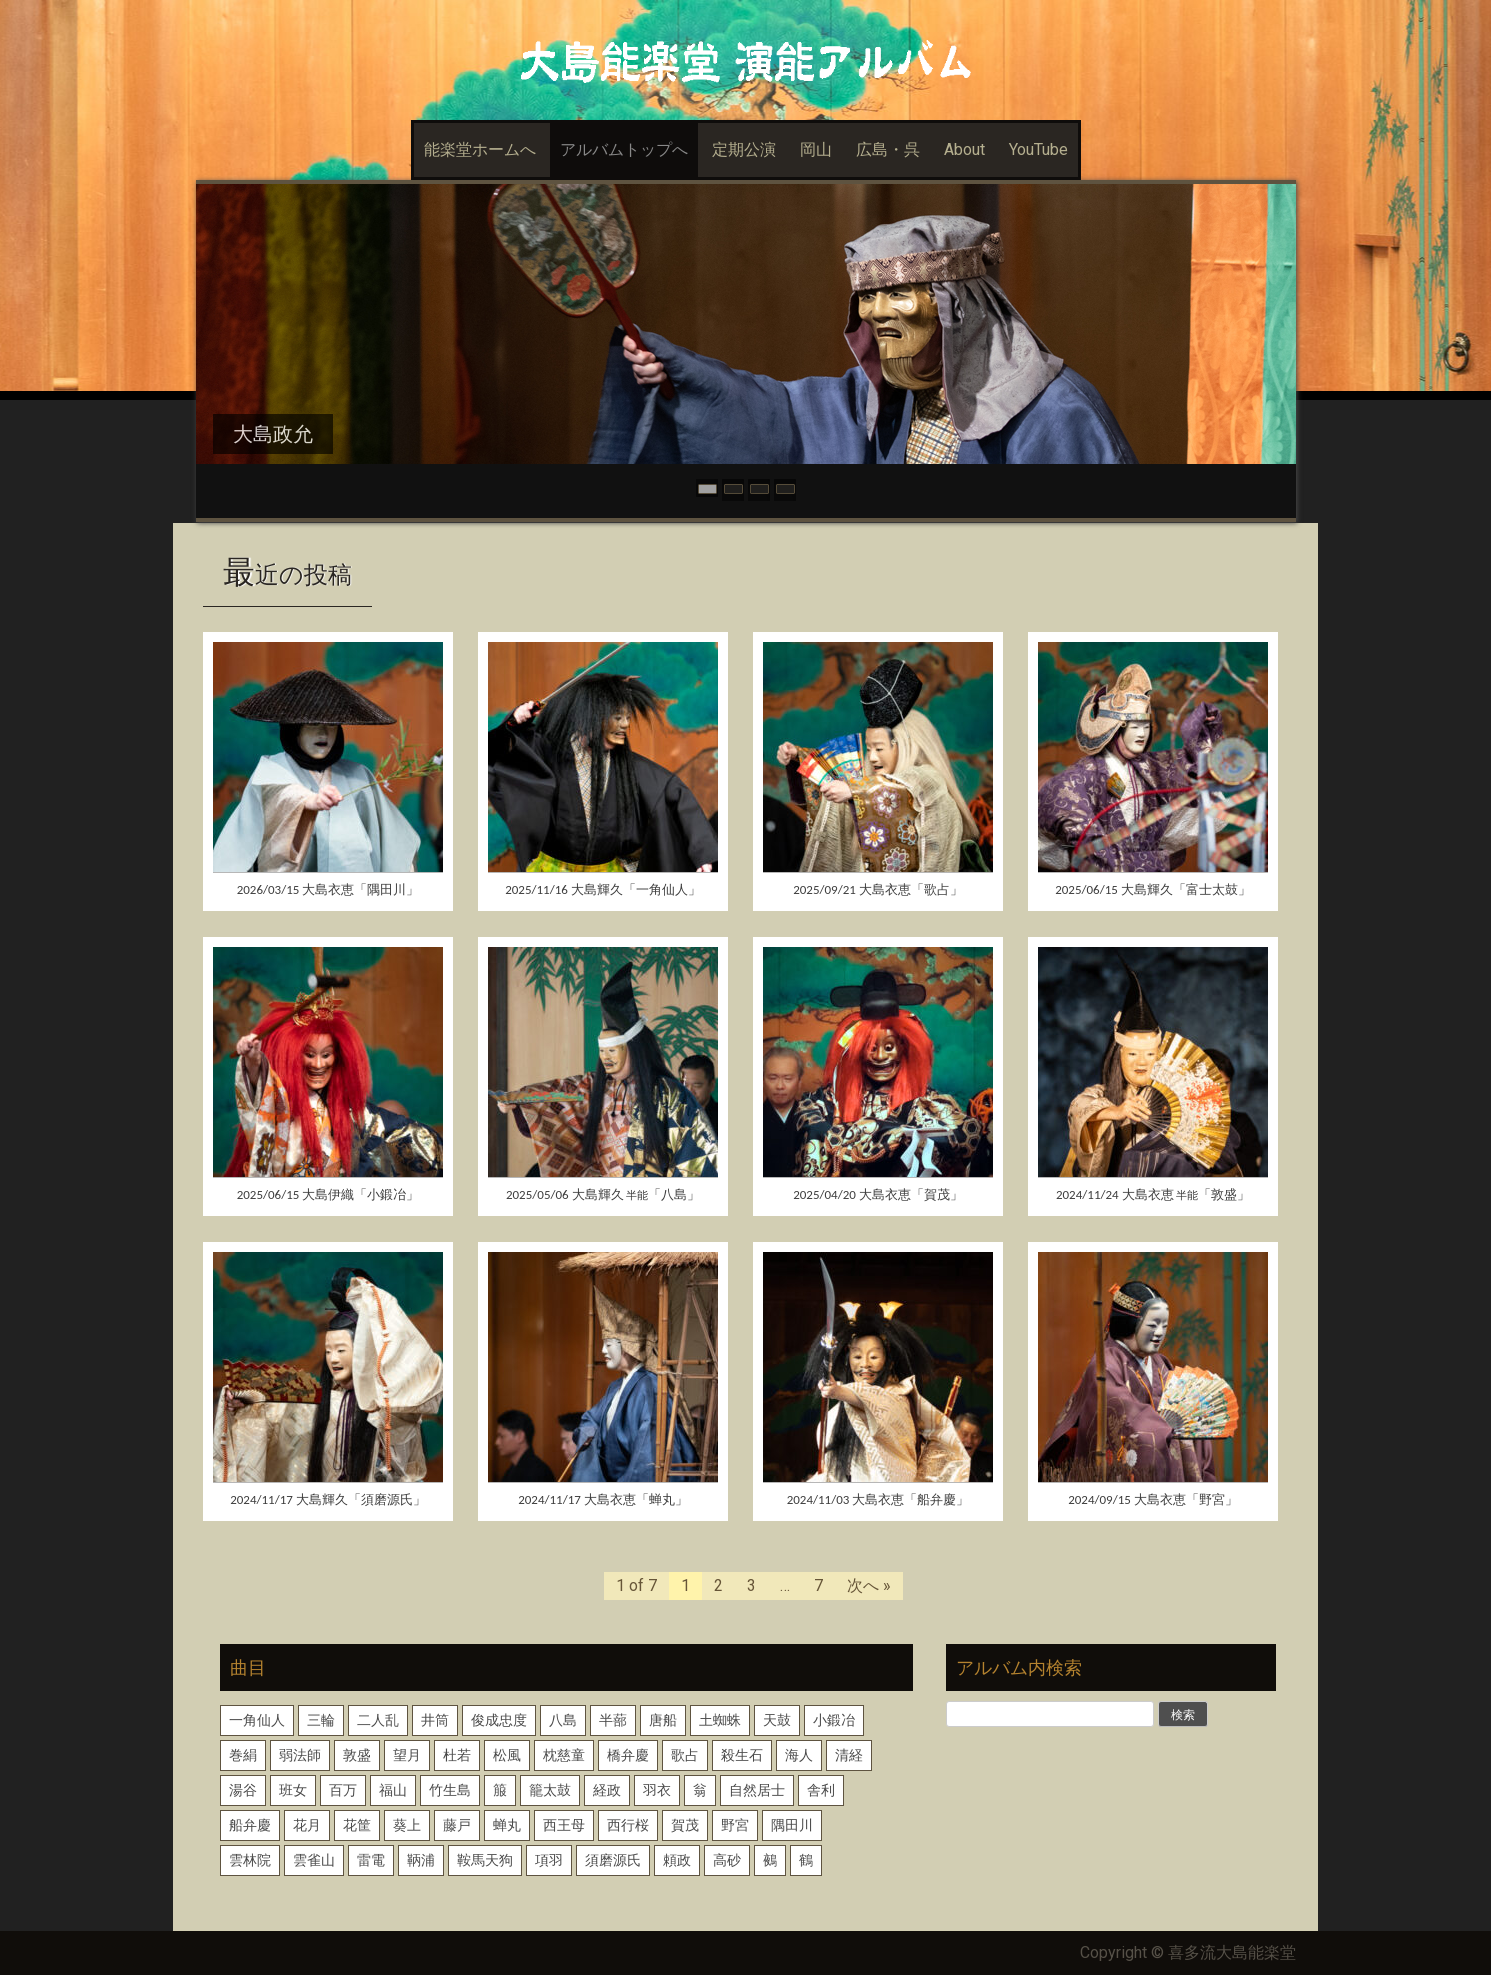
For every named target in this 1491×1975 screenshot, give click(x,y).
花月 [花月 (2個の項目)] (307, 1825)
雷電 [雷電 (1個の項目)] (371, 1860)
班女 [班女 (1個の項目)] (293, 1790)
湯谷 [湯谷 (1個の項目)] (243, 1790)
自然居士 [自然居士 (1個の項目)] (757, 1790)
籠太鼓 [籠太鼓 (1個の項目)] (550, 1790)
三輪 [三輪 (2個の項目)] (321, 1720)
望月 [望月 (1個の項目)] (407, 1755)
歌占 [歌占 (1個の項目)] (685, 1755)
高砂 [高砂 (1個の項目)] (727, 1860)
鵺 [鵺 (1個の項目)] (770, 1860)
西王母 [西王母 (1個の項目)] (564, 1825)
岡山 (816, 149)
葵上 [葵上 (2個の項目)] (407, 1825)
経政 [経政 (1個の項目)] (607, 1790)
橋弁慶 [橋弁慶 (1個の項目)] (628, 1755)
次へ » (869, 1585)
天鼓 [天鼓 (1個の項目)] (777, 1720)
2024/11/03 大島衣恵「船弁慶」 (878, 1499)
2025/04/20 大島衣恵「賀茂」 (878, 1194)
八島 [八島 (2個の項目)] (563, 1720)
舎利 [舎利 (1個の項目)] (821, 1790)
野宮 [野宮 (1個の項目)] (735, 1825)
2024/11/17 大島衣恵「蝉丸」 (603, 1499)
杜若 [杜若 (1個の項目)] (457, 1755)
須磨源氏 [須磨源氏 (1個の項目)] (613, 1860)
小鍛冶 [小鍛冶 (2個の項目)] (834, 1720)
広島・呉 (888, 149)
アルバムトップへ (624, 149)
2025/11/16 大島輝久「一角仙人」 (603, 889)
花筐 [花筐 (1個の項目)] (357, 1825)
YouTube (1038, 149)
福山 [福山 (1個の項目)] (393, 1790)
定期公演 (744, 149)
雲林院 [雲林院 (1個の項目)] (250, 1860)
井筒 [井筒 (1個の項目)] (435, 1720)
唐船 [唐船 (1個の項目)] (663, 1720)
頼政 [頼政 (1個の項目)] (677, 1860)
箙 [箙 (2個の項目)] (500, 1790)
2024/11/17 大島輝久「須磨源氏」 (328, 1499)
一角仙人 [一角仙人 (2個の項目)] (257, 1720)
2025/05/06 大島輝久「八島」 (603, 1194)
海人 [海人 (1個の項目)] (799, 1755)
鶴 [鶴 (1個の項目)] (806, 1860)
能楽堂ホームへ (480, 149)
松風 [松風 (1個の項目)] (507, 1755)
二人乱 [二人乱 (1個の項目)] (378, 1720)
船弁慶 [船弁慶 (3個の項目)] (250, 1825)
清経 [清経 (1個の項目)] (849, 1755)
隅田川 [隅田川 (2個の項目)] (792, 1825)
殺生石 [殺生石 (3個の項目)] (742, 1755)
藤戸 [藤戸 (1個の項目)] (457, 1825)
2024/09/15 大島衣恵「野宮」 (1153, 1499)
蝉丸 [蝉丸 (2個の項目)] (507, 1825)
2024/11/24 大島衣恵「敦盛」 (1153, 1194)
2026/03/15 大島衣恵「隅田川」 (328, 889)
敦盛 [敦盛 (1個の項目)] (357, 1755)
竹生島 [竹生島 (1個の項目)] (450, 1790)
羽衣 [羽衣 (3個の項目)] (657, 1790)
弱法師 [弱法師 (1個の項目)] (300, 1755)
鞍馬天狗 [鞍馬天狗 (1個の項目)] (485, 1860)
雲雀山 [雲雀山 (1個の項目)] (314, 1860)
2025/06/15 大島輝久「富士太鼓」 (1153, 889)
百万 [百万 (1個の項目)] (343, 1790)
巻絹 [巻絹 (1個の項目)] (243, 1755)
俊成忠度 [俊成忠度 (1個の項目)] (499, 1720)
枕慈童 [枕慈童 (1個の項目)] (564, 1755)
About (964, 149)
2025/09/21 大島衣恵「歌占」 (878, 889)
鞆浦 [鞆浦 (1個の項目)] (421, 1860)
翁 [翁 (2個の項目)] (700, 1790)
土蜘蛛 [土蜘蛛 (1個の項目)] (720, 1720)
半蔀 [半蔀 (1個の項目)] (613, 1720)
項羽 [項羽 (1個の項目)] (549, 1860)
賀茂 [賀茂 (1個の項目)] (685, 1825)
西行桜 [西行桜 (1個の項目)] (628, 1825)
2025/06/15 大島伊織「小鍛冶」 (328, 1194)
